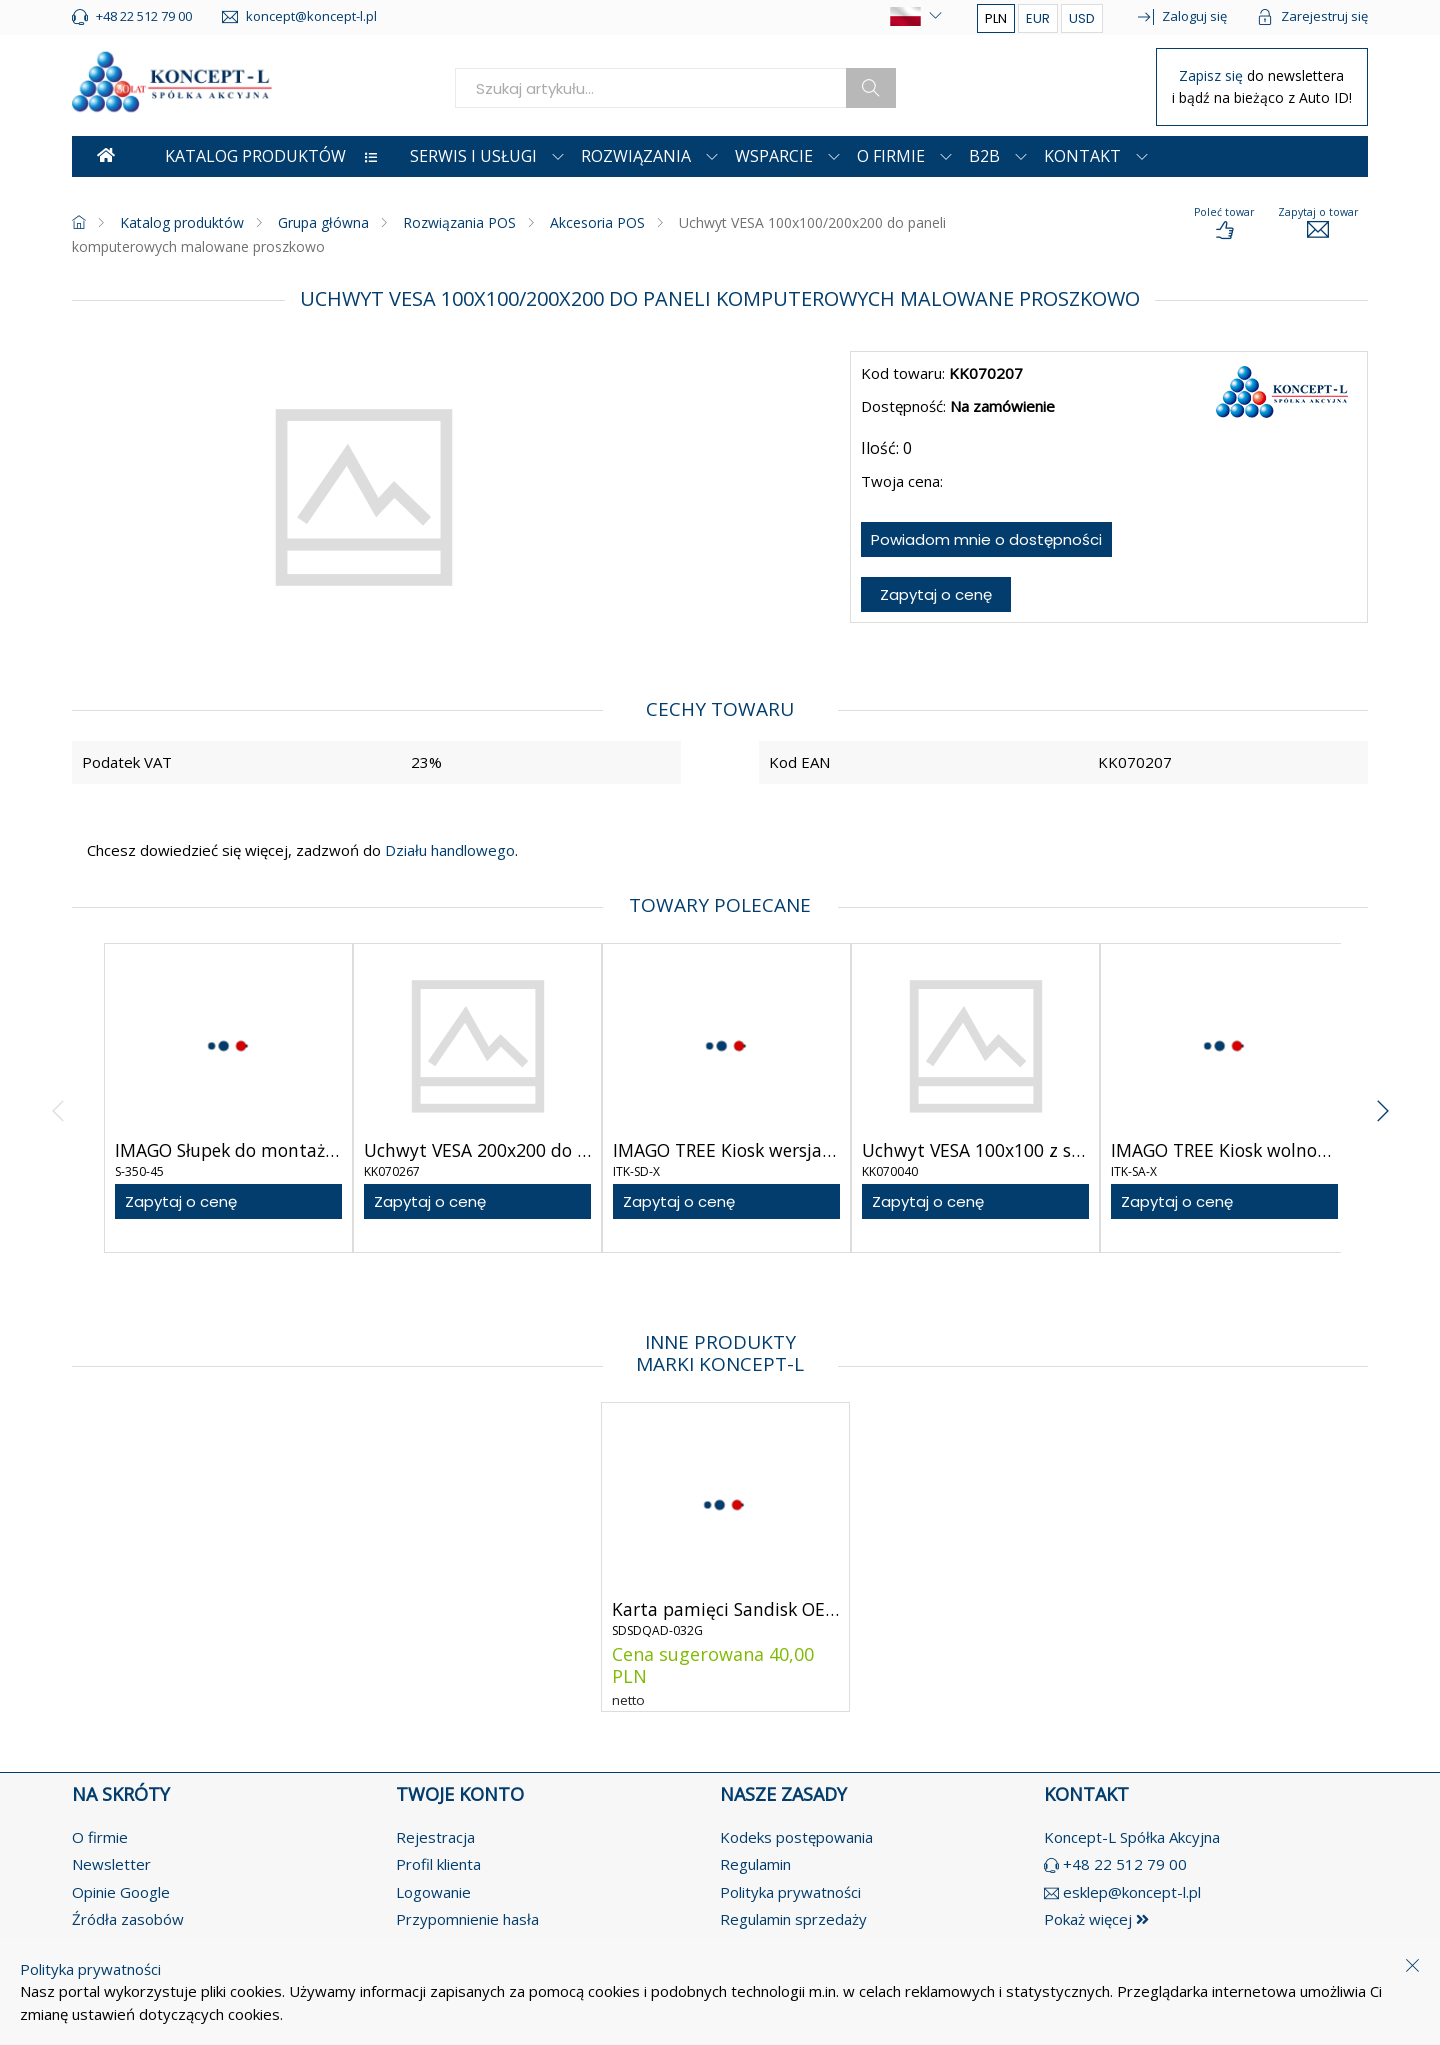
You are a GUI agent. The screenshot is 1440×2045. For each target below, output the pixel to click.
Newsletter (111, 1864)
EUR (1038, 18)
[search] (651, 88)
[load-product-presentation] (1224, 224)
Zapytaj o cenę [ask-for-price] (936, 594)
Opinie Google (121, 1892)
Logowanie (433, 1892)
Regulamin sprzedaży (793, 1919)
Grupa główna (323, 222)
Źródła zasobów (128, 1919)
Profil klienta (438, 1864)
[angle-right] (1382, 1097)
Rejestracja (435, 1837)
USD (1082, 18)
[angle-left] (58, 1097)
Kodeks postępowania (796, 1837)
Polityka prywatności (790, 1892)
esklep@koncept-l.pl (1132, 1892)
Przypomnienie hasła (467, 1919)
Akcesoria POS (597, 222)
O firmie (100, 1837)
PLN (996, 18)
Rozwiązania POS (459, 222)
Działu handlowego (448, 850)
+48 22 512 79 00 (1125, 1864)
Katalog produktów (182, 222)
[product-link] (228, 1098)
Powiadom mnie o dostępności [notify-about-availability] (986, 539)
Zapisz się (1213, 75)
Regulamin (755, 1864)
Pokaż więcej (1096, 1919)
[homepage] (79, 222)
